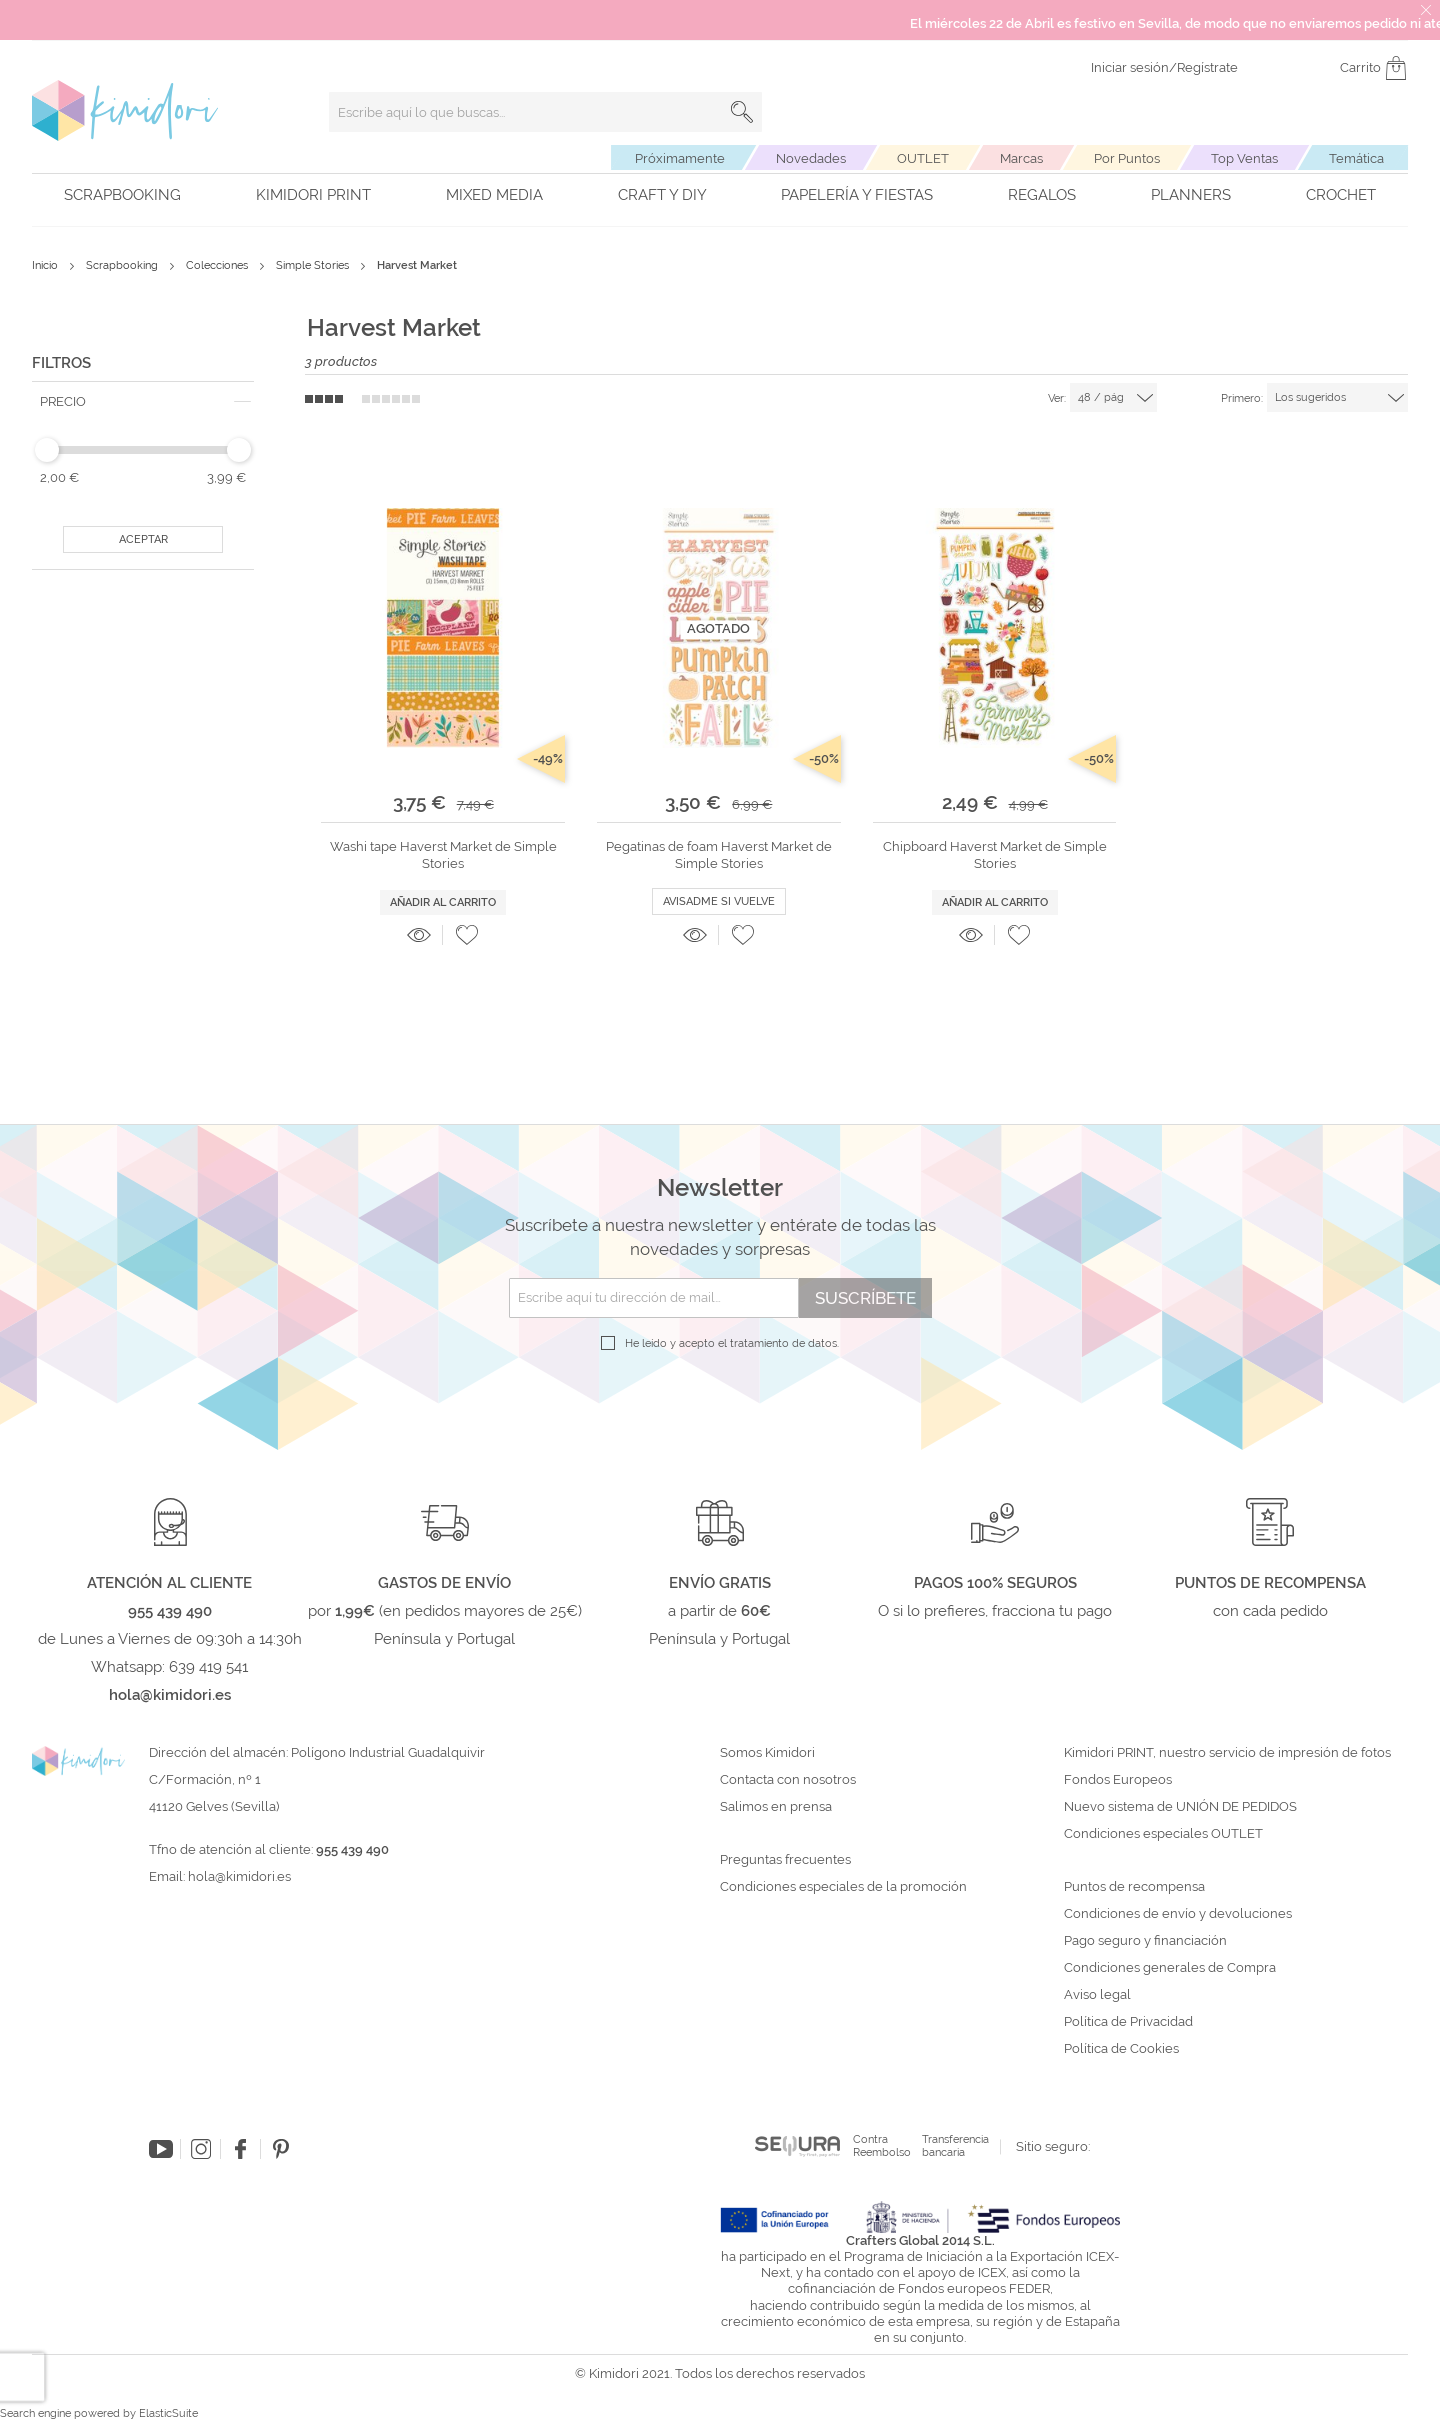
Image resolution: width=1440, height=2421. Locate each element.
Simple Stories (314, 265)
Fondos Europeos (1118, 1780)
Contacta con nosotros (788, 1780)
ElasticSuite (168, 2413)
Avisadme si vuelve (719, 901)
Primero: (1242, 398)
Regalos (1042, 195)
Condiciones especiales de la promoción (845, 1887)
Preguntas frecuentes (785, 1860)
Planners (1191, 195)
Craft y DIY (662, 195)
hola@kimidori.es (239, 1876)
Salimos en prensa (776, 1807)
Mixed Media (494, 195)
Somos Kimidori (767, 1753)
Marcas (1021, 158)
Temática (1356, 158)
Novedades (811, 158)
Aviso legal (1097, 1995)
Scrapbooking (122, 195)
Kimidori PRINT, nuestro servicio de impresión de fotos (1227, 1753)
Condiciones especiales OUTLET (1163, 1834)
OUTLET (923, 158)
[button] (467, 935)
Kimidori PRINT (313, 195)
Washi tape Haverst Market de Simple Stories (443, 854)
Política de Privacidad (1128, 2022)
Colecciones (218, 265)
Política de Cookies (1121, 2049)
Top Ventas (1244, 158)
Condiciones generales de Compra (1170, 1968)
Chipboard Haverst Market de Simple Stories (995, 854)
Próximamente (680, 158)
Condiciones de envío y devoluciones (1178, 1914)
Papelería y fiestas (857, 195)
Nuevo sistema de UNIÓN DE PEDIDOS (1180, 1807)
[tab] (143, 402)
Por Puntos (1127, 158)
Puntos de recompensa (1134, 1887)
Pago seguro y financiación (1145, 1941)
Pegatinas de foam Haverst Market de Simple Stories (719, 854)
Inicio (46, 265)
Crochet (1341, 195)
